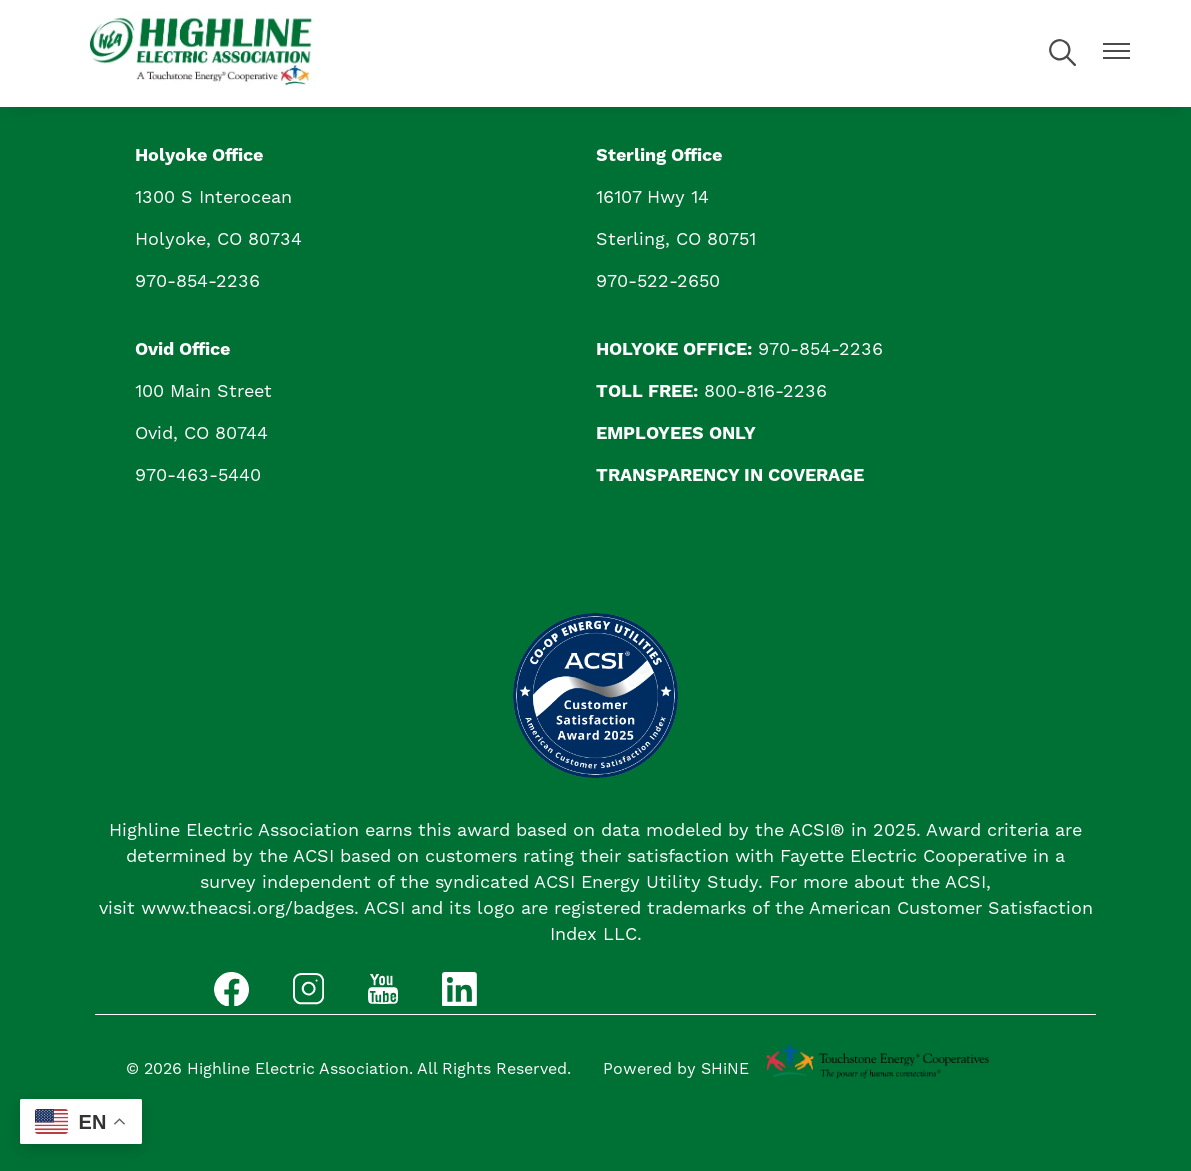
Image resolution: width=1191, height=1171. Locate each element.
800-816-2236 (765, 391)
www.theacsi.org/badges (247, 908)
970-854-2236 (197, 281)
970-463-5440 (198, 475)
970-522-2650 (658, 281)
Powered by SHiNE (676, 1069)
